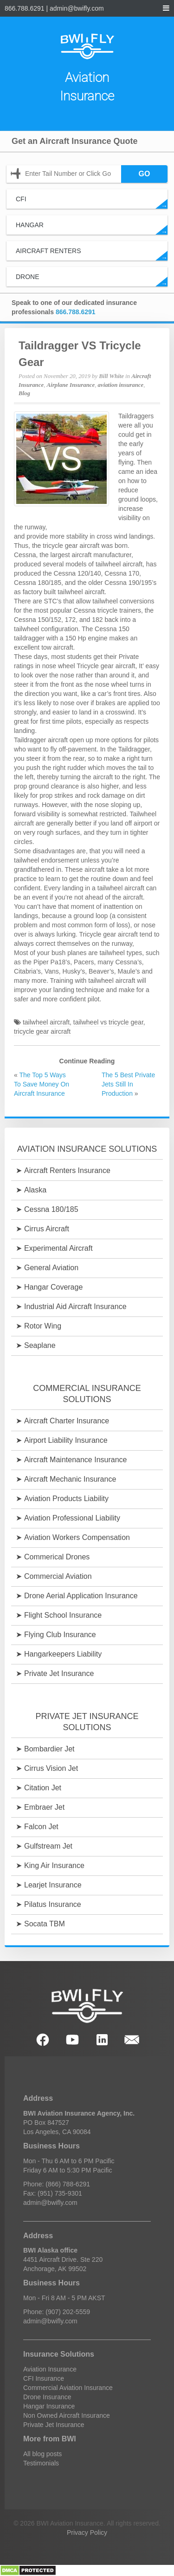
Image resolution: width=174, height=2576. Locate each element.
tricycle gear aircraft (42, 1031)
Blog (24, 393)
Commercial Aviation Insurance (68, 2387)
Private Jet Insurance (53, 2424)
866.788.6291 (25, 8)
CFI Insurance (43, 2378)
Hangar (92, 228)
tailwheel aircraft (46, 1022)
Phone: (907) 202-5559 (56, 2311)
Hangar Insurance (49, 2406)
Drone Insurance (47, 2397)
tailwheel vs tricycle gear (108, 1022)
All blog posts (42, 2454)
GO (144, 174)
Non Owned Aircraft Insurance (66, 2415)
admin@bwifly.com (77, 8)
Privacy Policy (87, 2532)
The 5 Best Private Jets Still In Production (128, 1084)
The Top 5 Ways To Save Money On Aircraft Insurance (41, 1084)
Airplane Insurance (71, 385)
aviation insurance (121, 385)
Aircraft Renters (92, 254)
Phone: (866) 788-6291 (56, 2184)
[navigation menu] (166, 8)
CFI (92, 202)
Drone (92, 279)
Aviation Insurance (50, 2369)
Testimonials (41, 2463)
